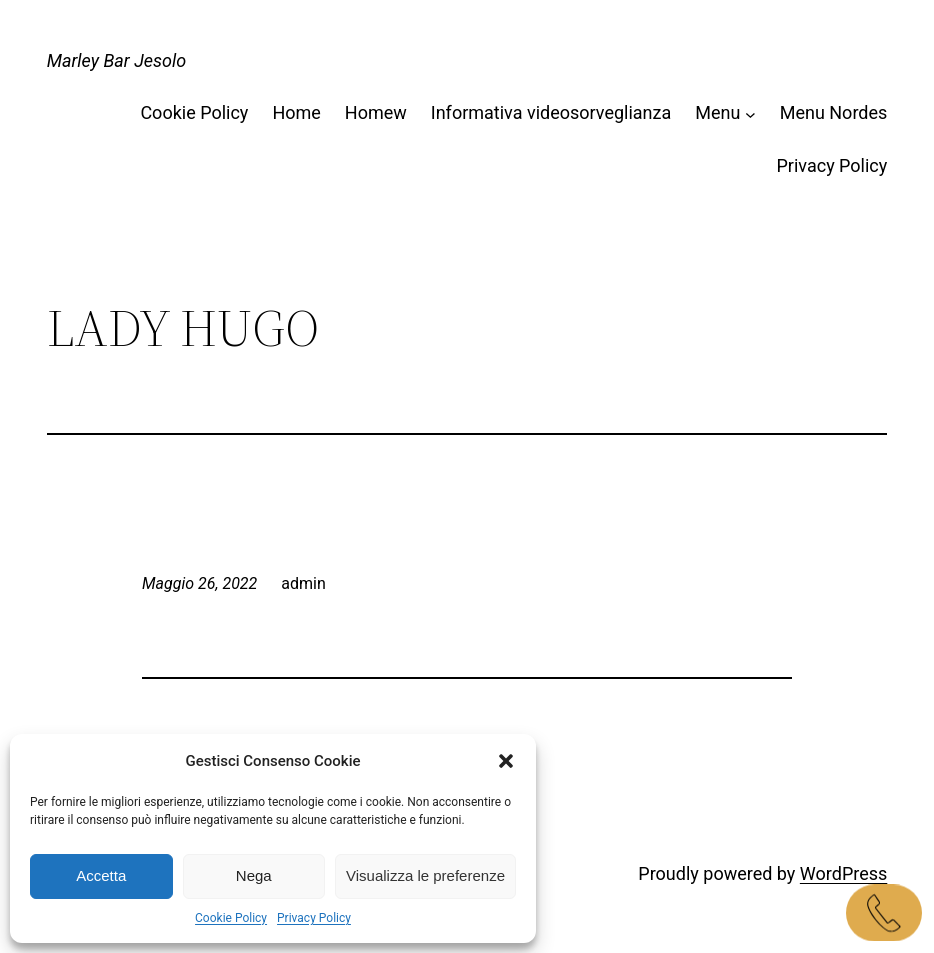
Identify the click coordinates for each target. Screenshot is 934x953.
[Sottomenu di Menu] (750, 113)
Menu (717, 112)
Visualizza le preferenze (425, 875)
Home (296, 112)
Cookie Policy (231, 918)
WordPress (843, 873)
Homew (376, 112)
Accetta (101, 875)
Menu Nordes (834, 112)
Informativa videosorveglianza (551, 112)
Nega (254, 875)
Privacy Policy (314, 918)
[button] (506, 761)
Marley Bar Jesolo (117, 60)
